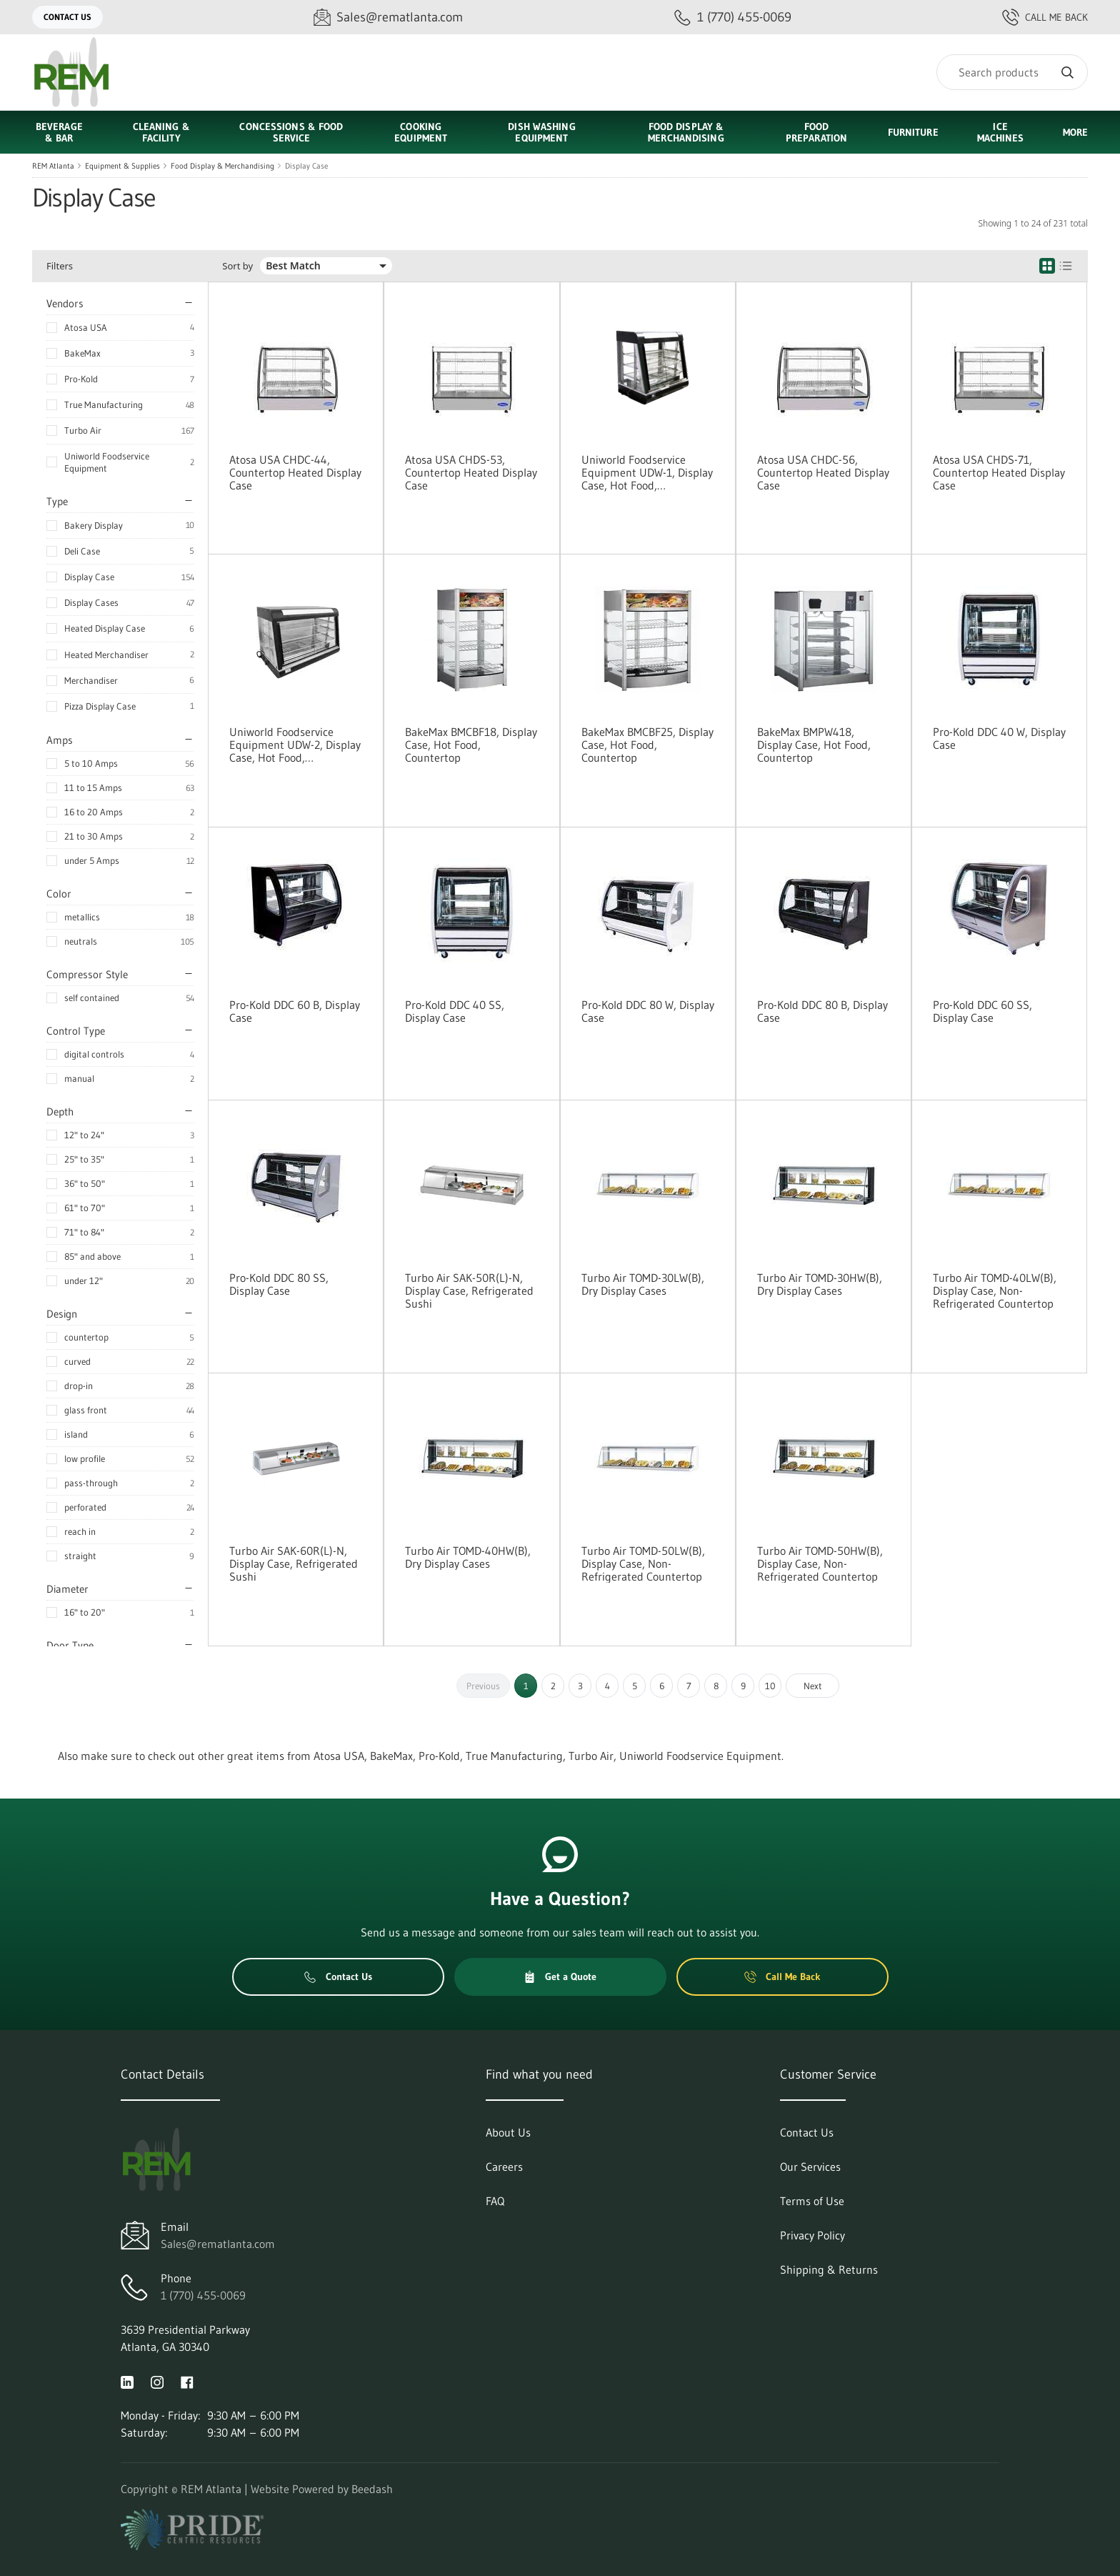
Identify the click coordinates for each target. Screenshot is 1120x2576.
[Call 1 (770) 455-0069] (732, 17)
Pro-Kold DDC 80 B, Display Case (822, 1011)
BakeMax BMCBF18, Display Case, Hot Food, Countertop (471, 744)
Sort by (237, 266)
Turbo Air (82, 430)
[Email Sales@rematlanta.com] (388, 17)
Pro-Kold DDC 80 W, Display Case (647, 1011)
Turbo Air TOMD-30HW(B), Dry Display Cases (819, 1284)
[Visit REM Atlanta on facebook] (187, 2381)
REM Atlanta (53, 166)
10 (770, 1685)
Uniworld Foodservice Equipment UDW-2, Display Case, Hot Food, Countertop (295, 744)
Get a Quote (560, 1976)
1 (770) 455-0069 (203, 2295)
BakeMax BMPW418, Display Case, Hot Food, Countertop (814, 744)
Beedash (372, 2489)
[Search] (1012, 72)
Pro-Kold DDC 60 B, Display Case (294, 1011)
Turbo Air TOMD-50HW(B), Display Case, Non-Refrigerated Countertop (820, 1563)
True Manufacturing (103, 404)
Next (813, 1685)
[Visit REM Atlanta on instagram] (157, 2381)
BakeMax (82, 353)
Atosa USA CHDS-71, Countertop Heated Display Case (999, 472)
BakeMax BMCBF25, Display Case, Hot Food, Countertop (647, 744)
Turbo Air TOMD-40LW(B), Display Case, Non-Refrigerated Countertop (994, 1290)
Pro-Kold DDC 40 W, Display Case (999, 738)
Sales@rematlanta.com (218, 2244)
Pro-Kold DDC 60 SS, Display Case (982, 1011)
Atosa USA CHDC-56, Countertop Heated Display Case (823, 472)
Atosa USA (85, 327)
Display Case (306, 166)
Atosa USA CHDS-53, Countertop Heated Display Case (471, 472)
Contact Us (67, 16)
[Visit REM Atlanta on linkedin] (127, 2381)
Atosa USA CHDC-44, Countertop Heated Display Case (295, 472)
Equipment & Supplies (122, 166)
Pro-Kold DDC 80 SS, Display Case (279, 1284)
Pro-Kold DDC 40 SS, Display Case (454, 1011)
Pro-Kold (81, 378)
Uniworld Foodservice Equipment (106, 462)
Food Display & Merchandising (222, 166)
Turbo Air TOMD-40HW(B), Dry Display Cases (468, 1557)
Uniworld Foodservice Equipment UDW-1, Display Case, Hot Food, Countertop (647, 472)
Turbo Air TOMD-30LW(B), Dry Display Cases (642, 1284)
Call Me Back (1045, 17)
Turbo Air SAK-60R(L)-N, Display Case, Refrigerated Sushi (293, 1563)
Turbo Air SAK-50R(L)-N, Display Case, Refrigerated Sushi (469, 1290)
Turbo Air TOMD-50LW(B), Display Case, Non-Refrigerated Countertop (643, 1563)
